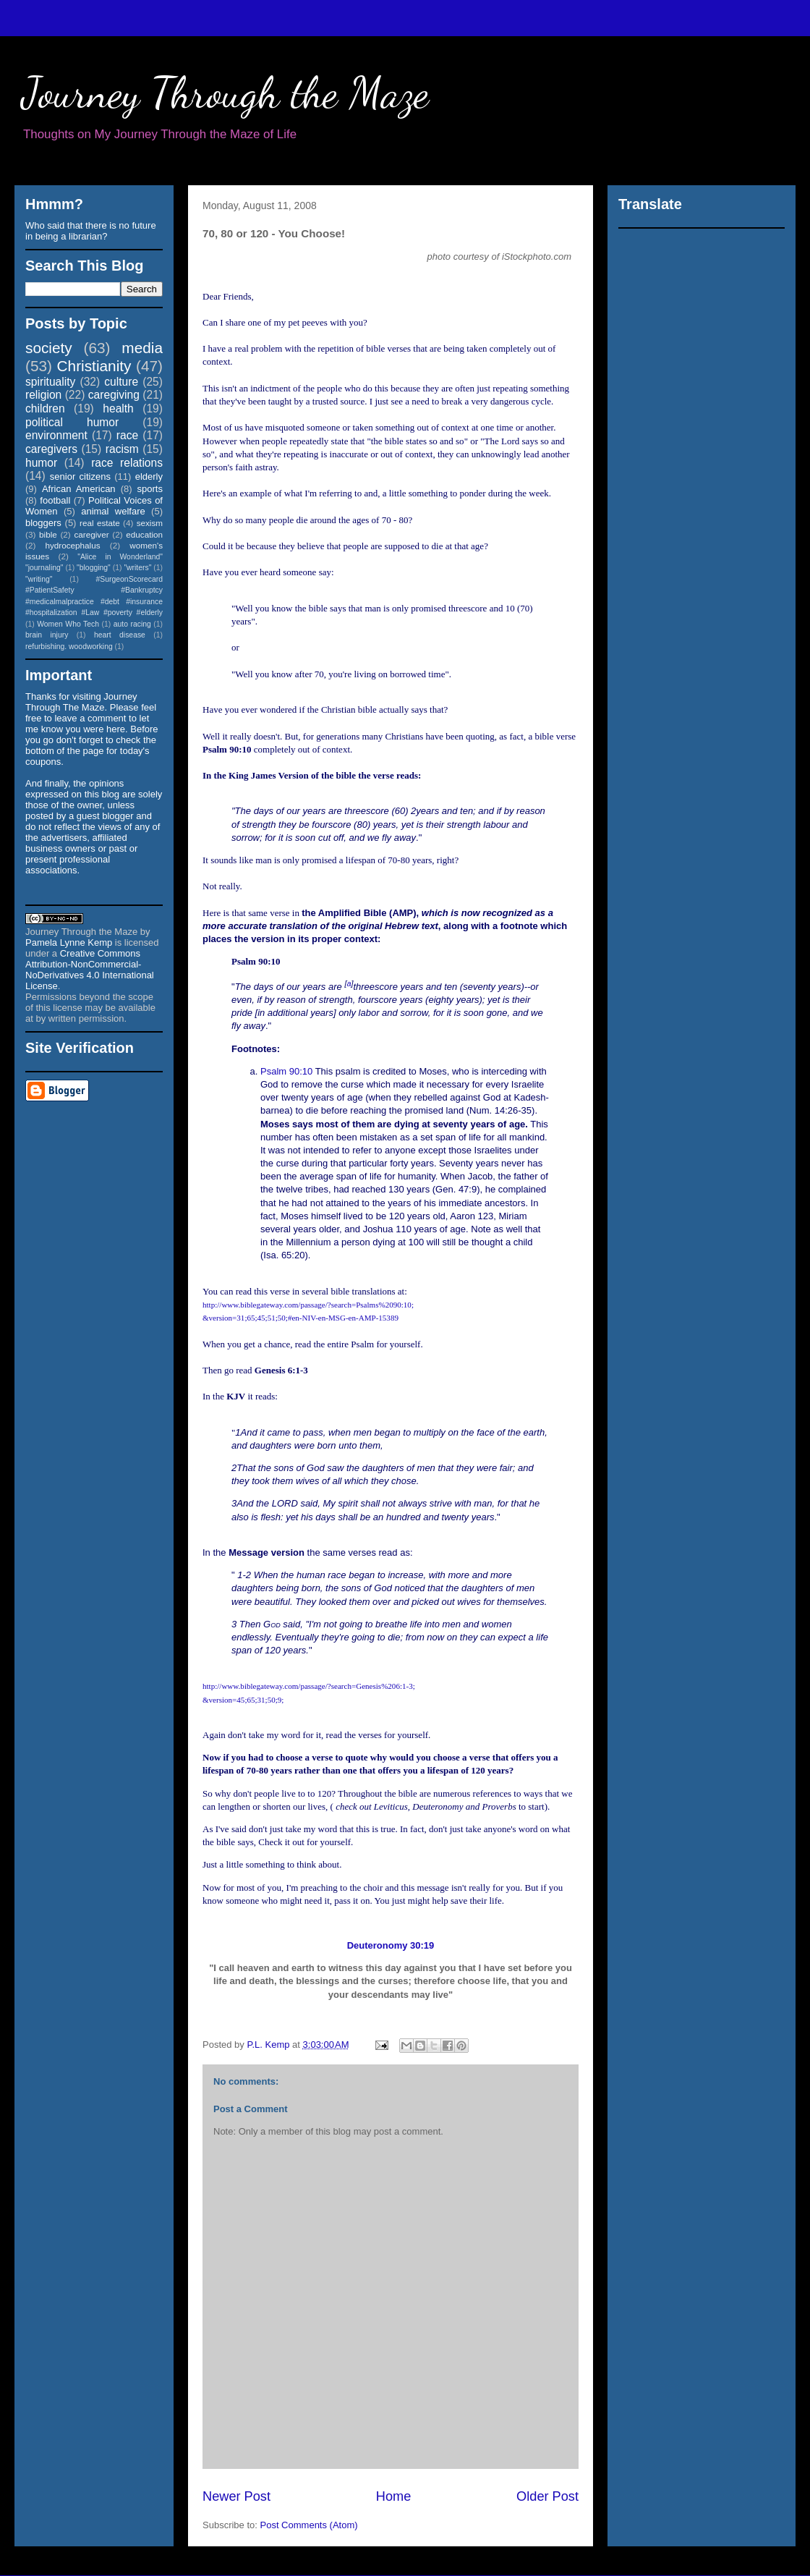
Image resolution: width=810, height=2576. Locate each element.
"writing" (38, 579)
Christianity (94, 365)
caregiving (114, 395)
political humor (72, 422)
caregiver (91, 534)
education (144, 534)
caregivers (51, 449)
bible (48, 534)
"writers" (137, 568)
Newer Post (236, 2496)
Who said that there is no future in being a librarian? (90, 231)
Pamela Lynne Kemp (68, 942)
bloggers (43, 522)
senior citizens (80, 476)
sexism (150, 523)
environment (56, 435)
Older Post (547, 2496)
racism (122, 449)
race (127, 435)
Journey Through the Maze (225, 93)
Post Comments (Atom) (309, 2525)
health (118, 408)
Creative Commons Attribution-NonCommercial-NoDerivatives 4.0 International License (89, 969)
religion (43, 395)
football (55, 500)
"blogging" (94, 568)
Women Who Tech (68, 624)
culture (121, 382)
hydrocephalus (73, 545)
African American (79, 488)
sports (150, 488)
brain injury (46, 635)
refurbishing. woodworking (69, 647)
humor (41, 463)
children (45, 408)
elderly (149, 476)
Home (394, 2496)
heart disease (119, 635)
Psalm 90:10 (286, 1071)
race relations (127, 463)
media (142, 347)
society (48, 347)
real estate (100, 523)
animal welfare (113, 511)
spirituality (50, 382)
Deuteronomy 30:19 (391, 1945)
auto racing (132, 624)
